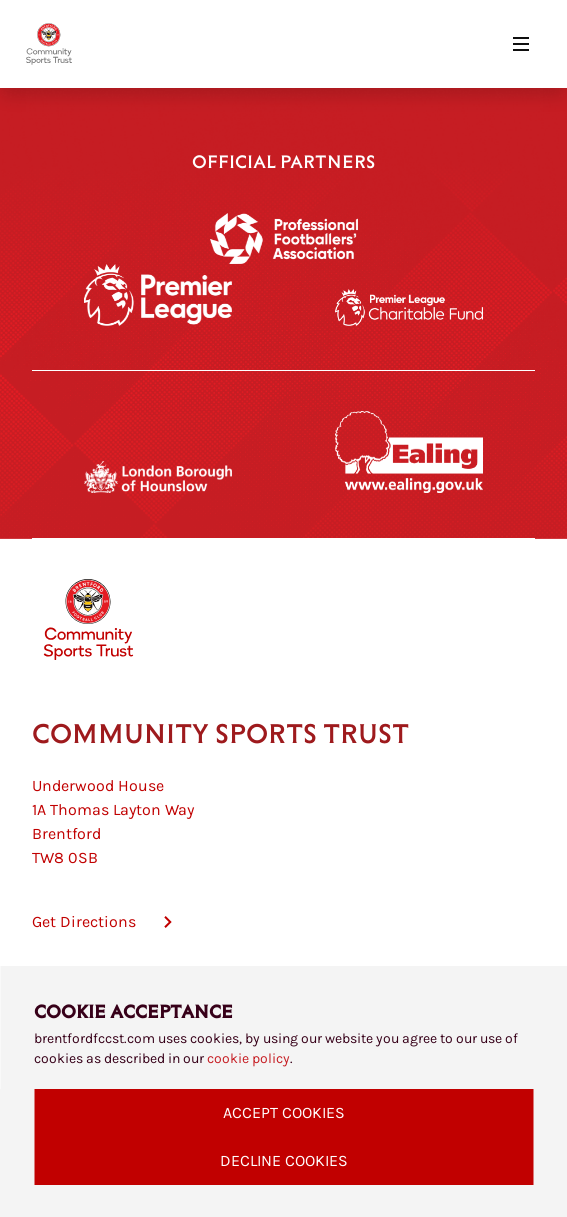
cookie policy (248, 1058)
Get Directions (84, 921)
